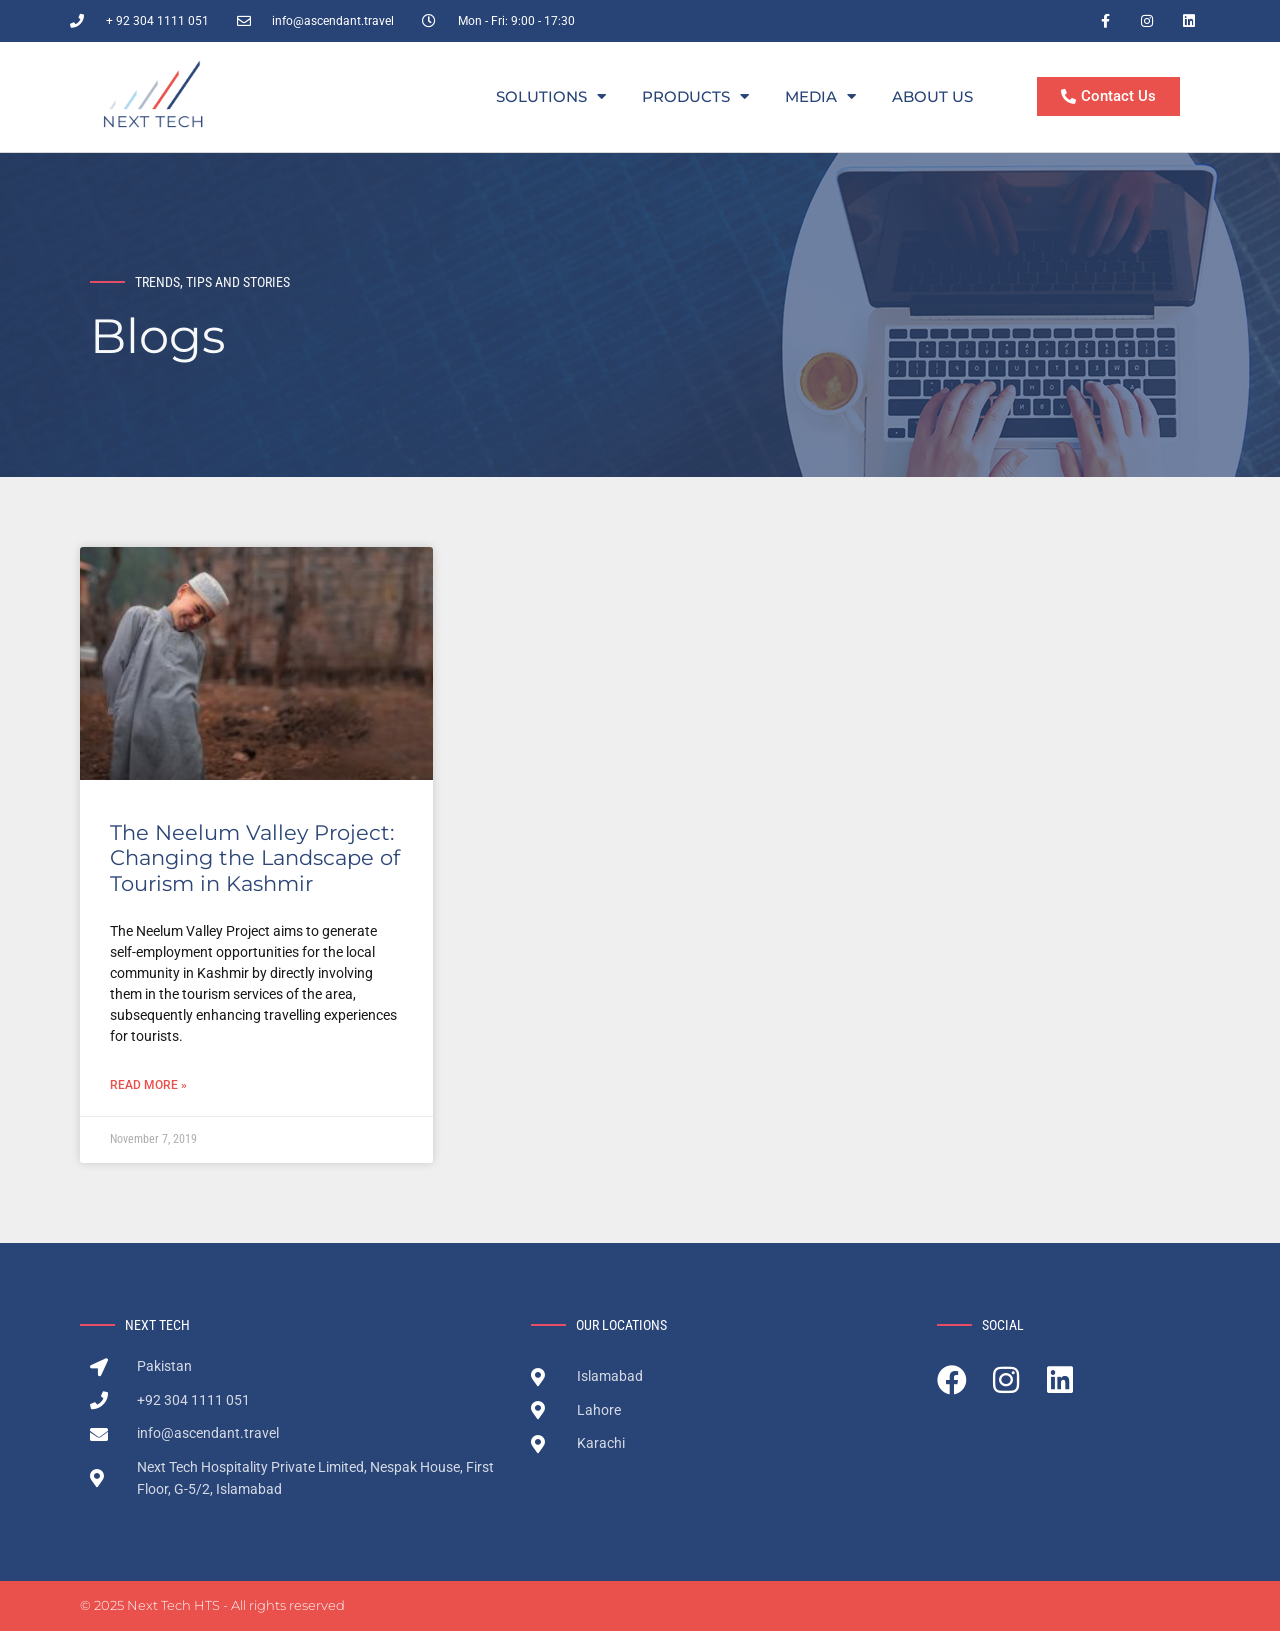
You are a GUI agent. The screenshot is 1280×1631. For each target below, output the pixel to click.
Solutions (551, 97)
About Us (932, 96)
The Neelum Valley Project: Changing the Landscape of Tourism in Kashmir (255, 857)
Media (820, 97)
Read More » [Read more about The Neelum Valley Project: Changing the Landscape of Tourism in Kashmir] (148, 1085)
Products (695, 97)
